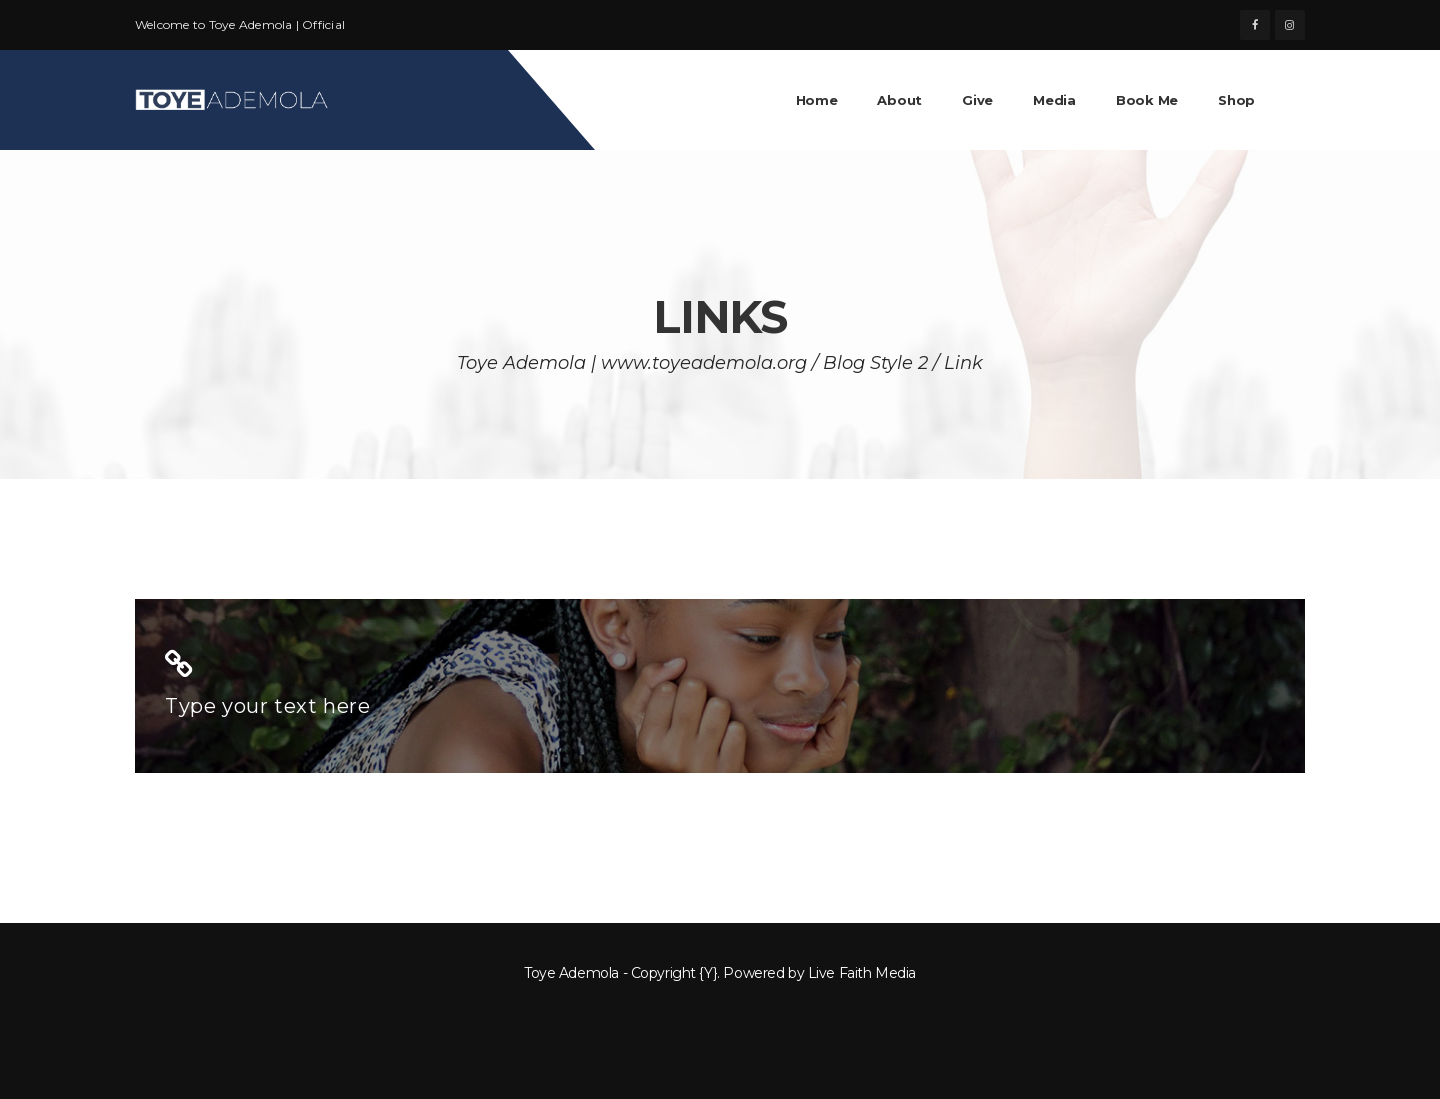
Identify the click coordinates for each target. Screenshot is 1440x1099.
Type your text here (267, 706)
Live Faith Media (862, 973)
